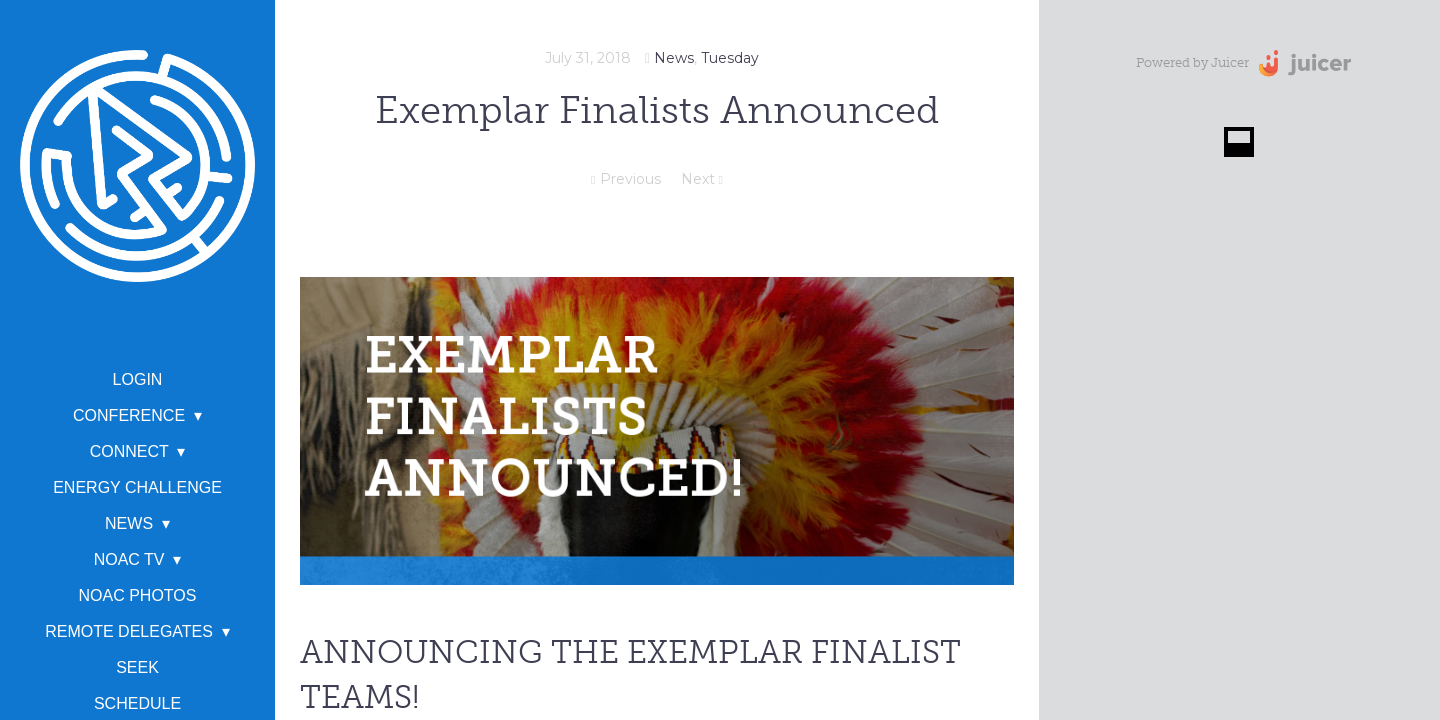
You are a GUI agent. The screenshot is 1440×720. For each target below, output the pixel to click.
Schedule (137, 703)
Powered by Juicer (1192, 62)
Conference (129, 415)
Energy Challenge (137, 487)
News (129, 523)
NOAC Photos (138, 595)
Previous (625, 179)
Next (702, 179)
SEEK (137, 667)
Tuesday (730, 58)
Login (138, 379)
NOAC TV (129, 559)
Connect (129, 451)
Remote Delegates (129, 631)
